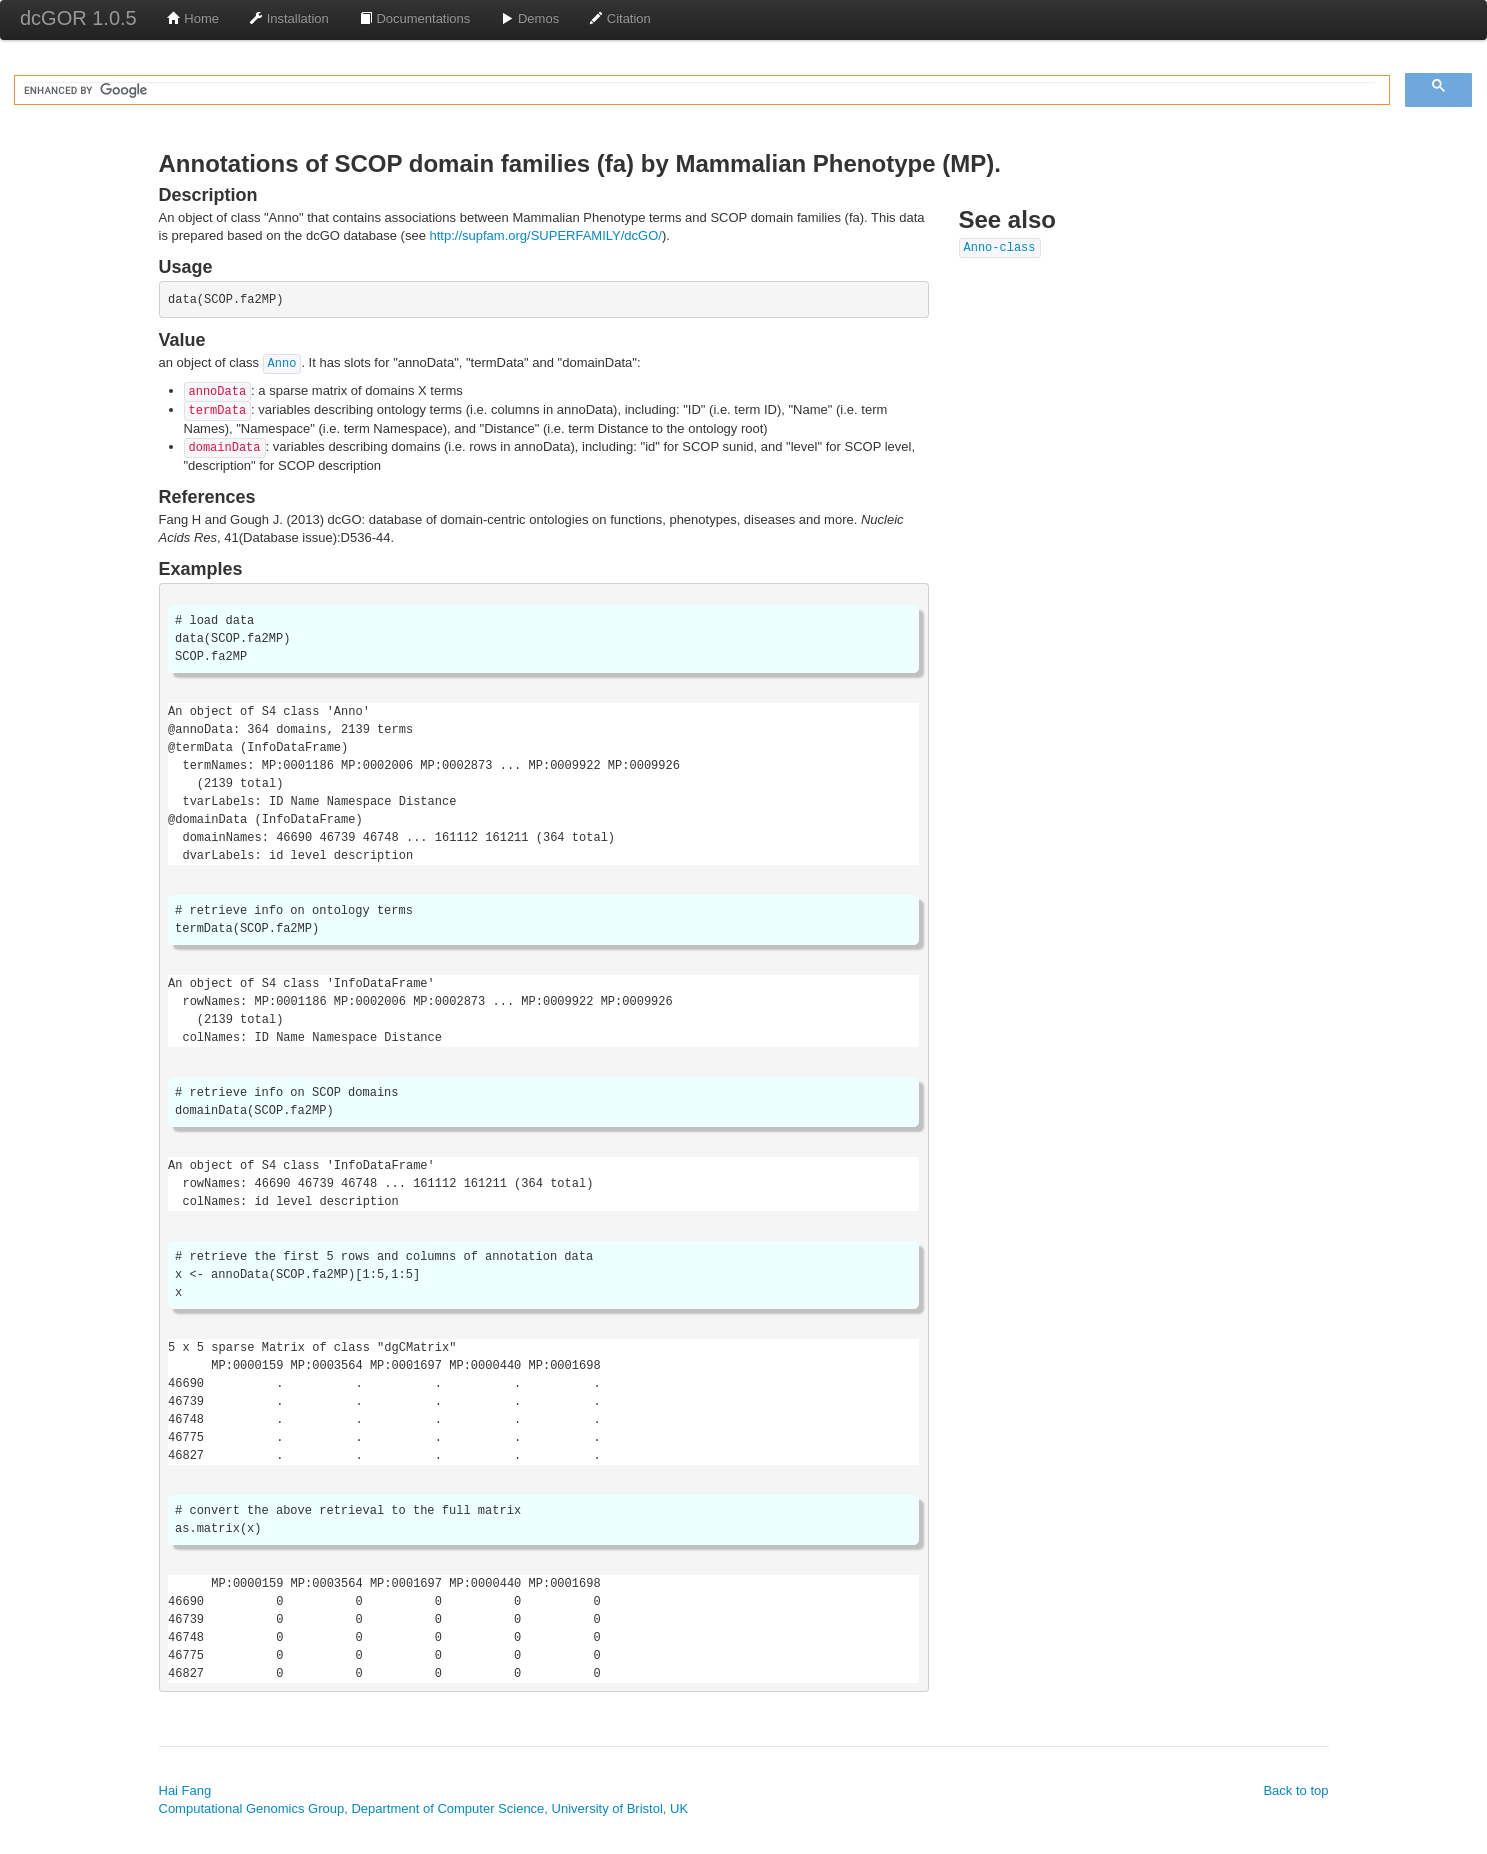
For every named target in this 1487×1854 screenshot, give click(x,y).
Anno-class (1000, 248)
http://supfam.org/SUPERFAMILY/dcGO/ (546, 235)
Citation (620, 18)
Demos (529, 18)
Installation (289, 18)
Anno (282, 364)
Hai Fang (185, 1790)
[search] (700, 91)
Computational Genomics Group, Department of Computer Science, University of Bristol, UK (424, 1808)
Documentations (415, 18)
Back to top (1295, 1790)
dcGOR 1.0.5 (78, 18)
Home (193, 18)
